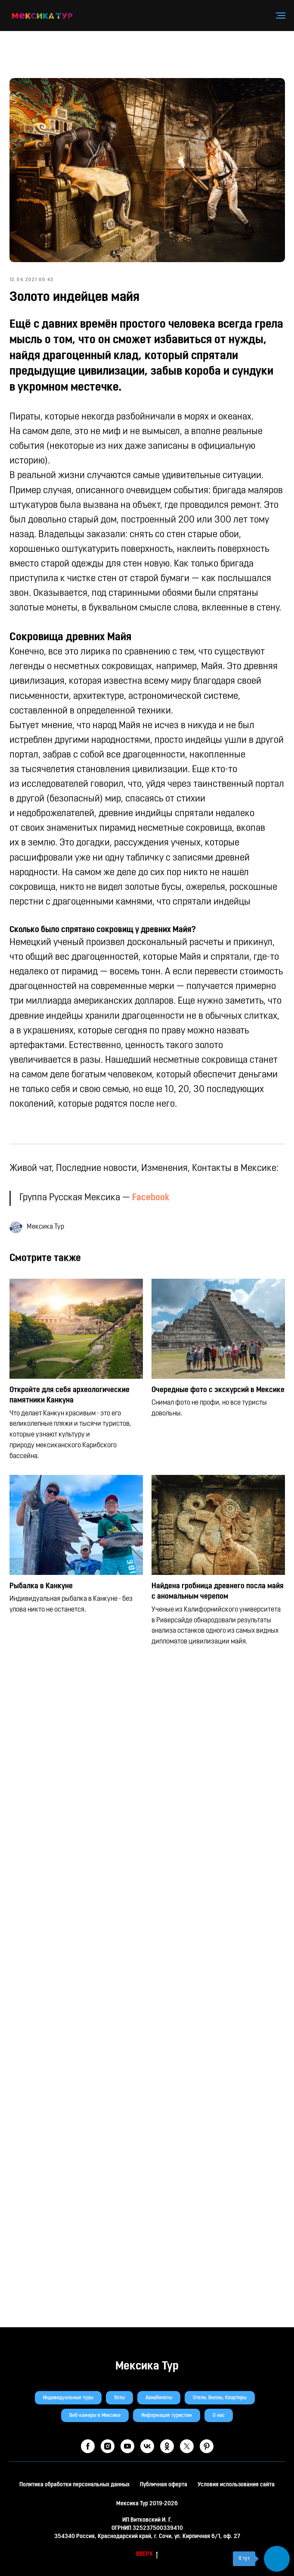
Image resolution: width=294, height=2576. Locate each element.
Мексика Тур (147, 2366)
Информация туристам (166, 2415)
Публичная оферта (163, 2485)
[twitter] (187, 2446)
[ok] (167, 2446)
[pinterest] (207, 2446)
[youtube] (127, 2446)
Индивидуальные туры (68, 2398)
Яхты (119, 2398)
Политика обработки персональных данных (74, 2485)
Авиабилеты (158, 2398)
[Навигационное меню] (280, 16)
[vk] (147, 2446)
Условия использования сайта (236, 2485)
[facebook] (88, 2446)
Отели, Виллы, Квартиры (220, 2398)
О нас (219, 2415)
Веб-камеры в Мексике (95, 2415)
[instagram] (108, 2446)
